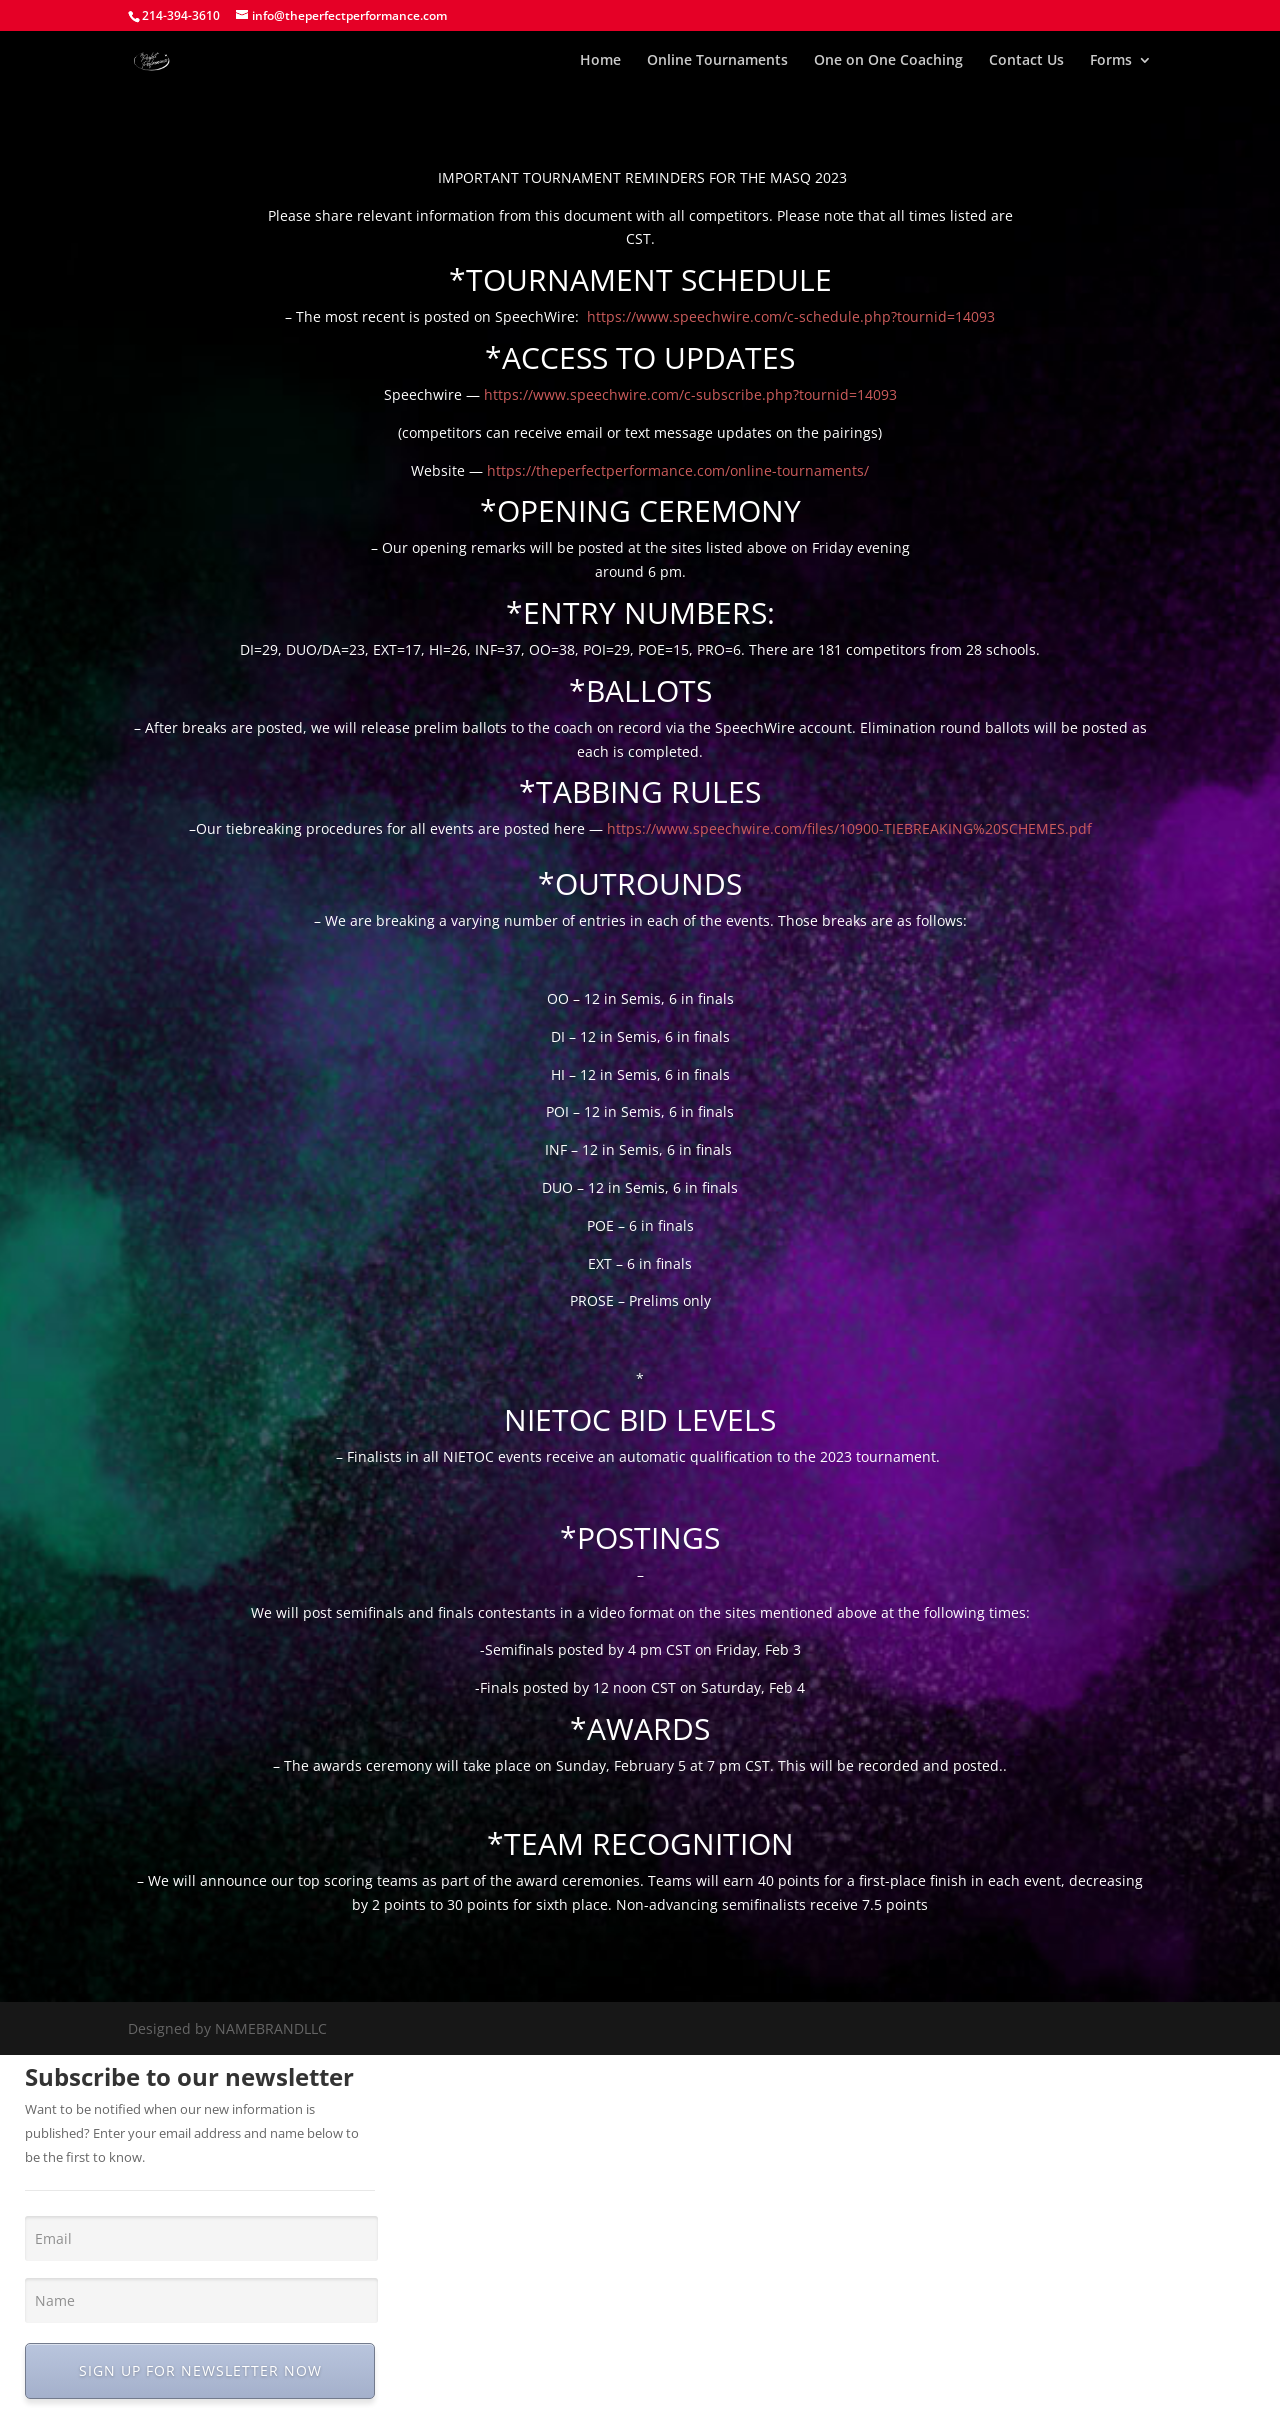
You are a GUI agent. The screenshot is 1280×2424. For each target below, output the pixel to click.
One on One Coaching (888, 61)
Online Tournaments (717, 61)
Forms (1111, 61)
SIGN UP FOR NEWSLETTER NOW (200, 2370)
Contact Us (1026, 61)
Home (600, 61)
